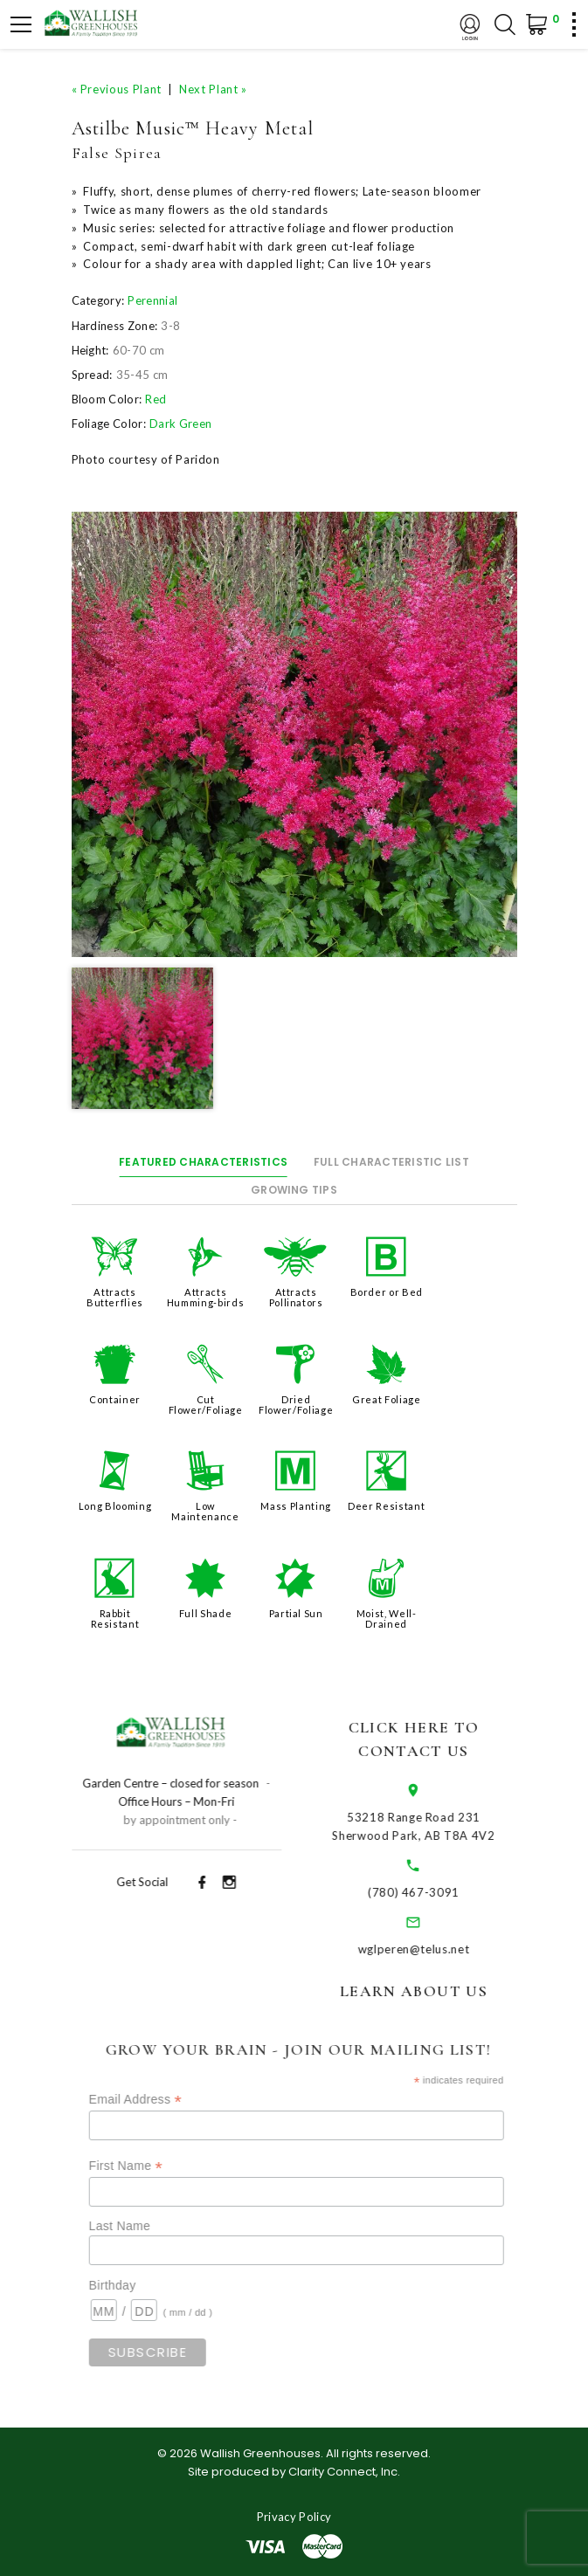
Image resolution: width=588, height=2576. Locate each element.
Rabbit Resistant (115, 1618)
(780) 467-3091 (432, 1892)
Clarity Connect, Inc (343, 2471)
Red (155, 399)
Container (115, 1399)
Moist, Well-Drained (386, 1618)
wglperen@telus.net (432, 1949)
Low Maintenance (205, 1511)
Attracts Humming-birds (205, 1297)
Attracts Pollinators (296, 1297)
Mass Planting (295, 1506)
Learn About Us (432, 1991)
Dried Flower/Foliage (296, 1404)
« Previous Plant (117, 89)
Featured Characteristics (203, 1161)
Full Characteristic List (391, 1161)
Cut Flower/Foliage (206, 1404)
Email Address (161, 2099)
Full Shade (205, 1613)
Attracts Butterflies (114, 1297)
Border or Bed (386, 1292)
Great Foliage (386, 1399)
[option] (294, 734)
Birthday (139, 2285)
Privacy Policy (294, 2517)
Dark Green (180, 423)
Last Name (146, 2226)
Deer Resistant (386, 1506)
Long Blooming (115, 1506)
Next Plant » (213, 89)
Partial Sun (296, 1613)
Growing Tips (294, 1189)
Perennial (152, 300)
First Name (152, 2166)
